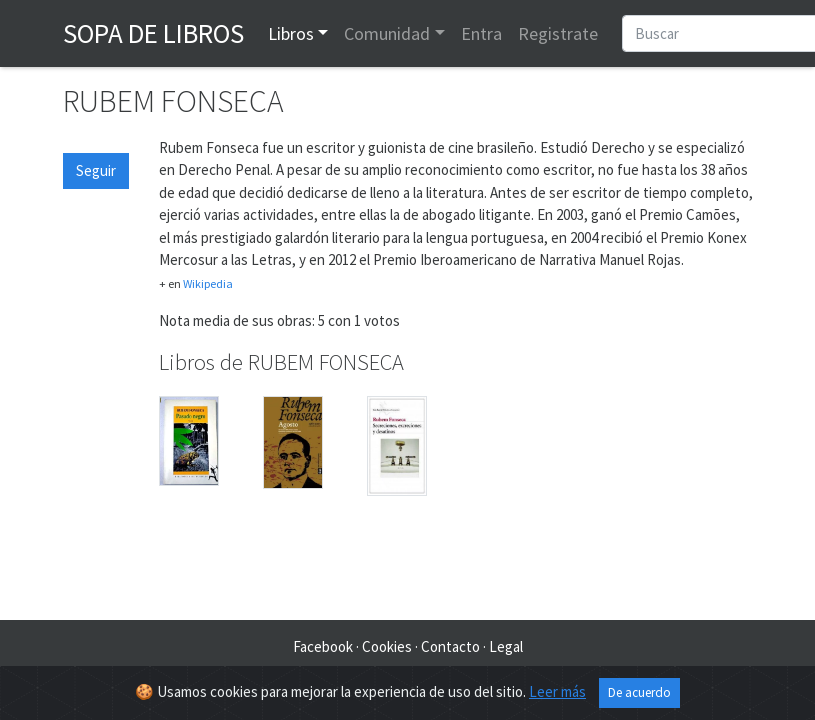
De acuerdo (639, 692)
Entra (481, 33)
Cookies (387, 646)
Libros (291, 33)
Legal (506, 646)
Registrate (558, 33)
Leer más (557, 691)
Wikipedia (208, 283)
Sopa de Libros (153, 33)
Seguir (96, 170)
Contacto (450, 646)
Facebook (323, 646)
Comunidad (387, 33)
